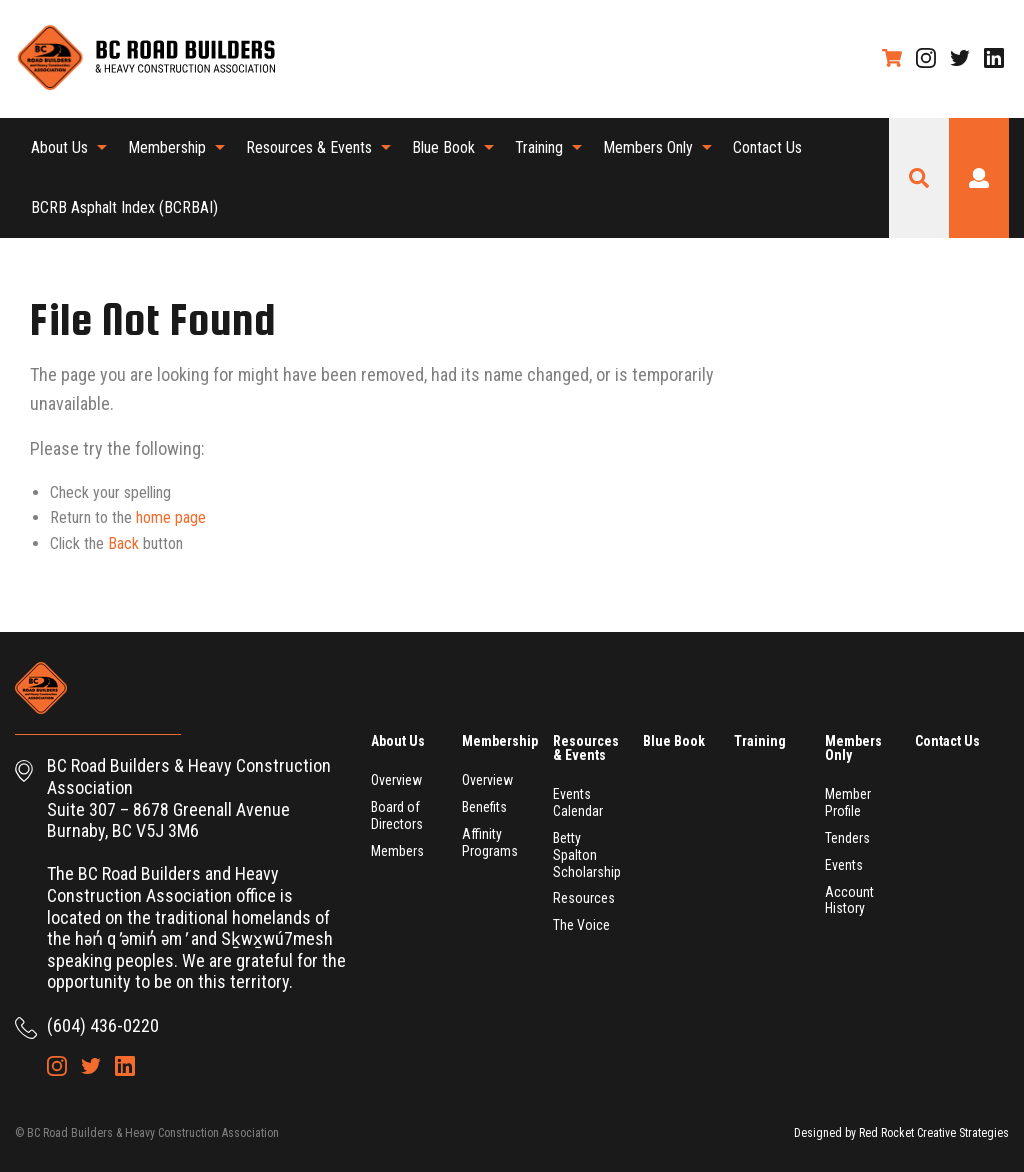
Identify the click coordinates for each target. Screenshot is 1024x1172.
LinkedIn (994, 58)
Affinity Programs (490, 842)
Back (123, 543)
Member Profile (848, 802)
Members (397, 851)
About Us (59, 147)
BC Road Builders (145, 59)
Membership (167, 147)
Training (539, 147)
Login (979, 178)
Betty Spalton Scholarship (587, 855)
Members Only (648, 147)
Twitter (960, 58)
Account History (849, 900)
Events (844, 865)
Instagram (926, 58)
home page (171, 517)
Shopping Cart (892, 58)
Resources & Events (309, 147)
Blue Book (443, 147)
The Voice (581, 925)
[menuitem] (63, 148)
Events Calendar (578, 802)
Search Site (919, 178)
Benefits (484, 807)
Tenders (847, 838)
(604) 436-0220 (103, 1025)
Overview (396, 780)
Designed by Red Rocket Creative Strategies (901, 1133)
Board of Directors (397, 815)
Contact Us (767, 147)
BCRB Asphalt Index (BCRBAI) (124, 207)
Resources (584, 898)
